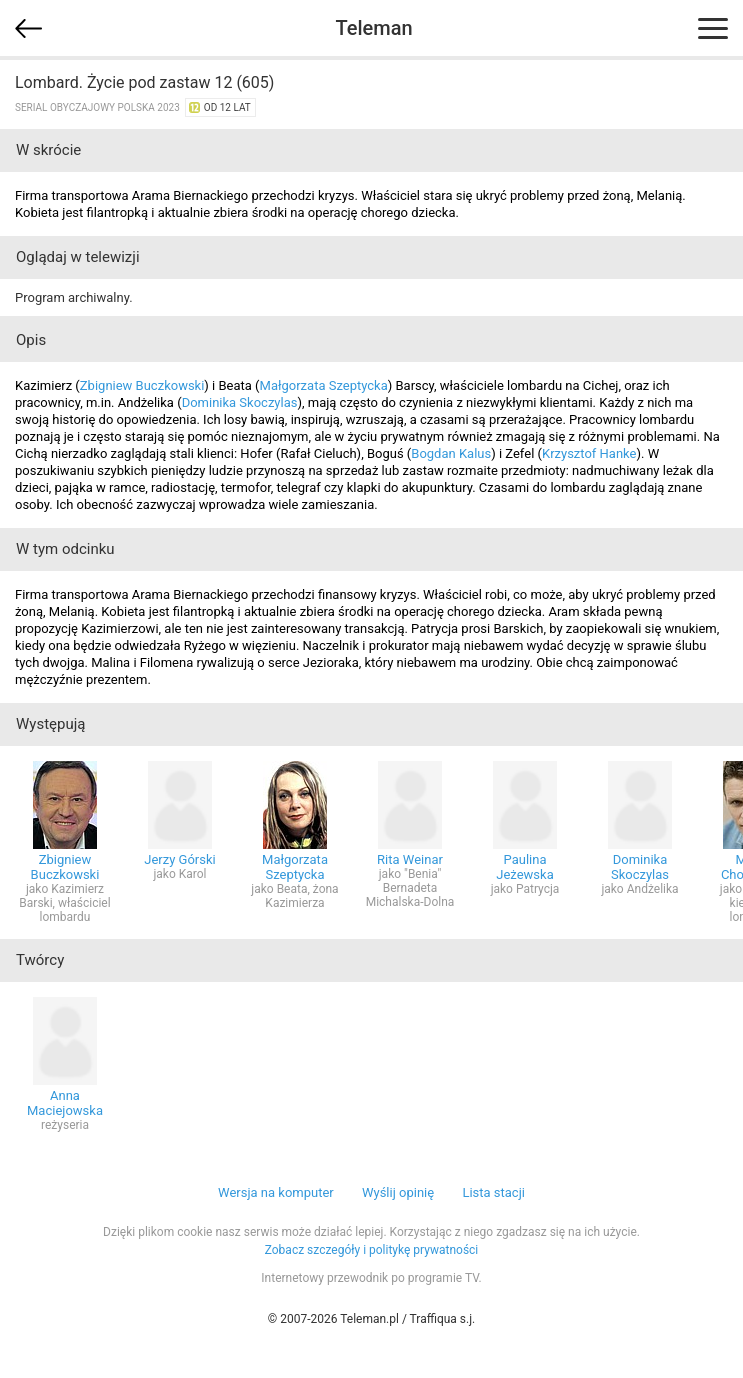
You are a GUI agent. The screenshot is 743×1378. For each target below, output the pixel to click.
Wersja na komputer (276, 1192)
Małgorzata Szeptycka (324, 385)
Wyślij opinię (398, 1192)
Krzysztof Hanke (589, 453)
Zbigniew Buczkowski (142, 385)
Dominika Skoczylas (240, 402)
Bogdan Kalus (451, 453)
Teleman (373, 28)
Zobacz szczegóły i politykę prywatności (372, 1250)
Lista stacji (493, 1192)
